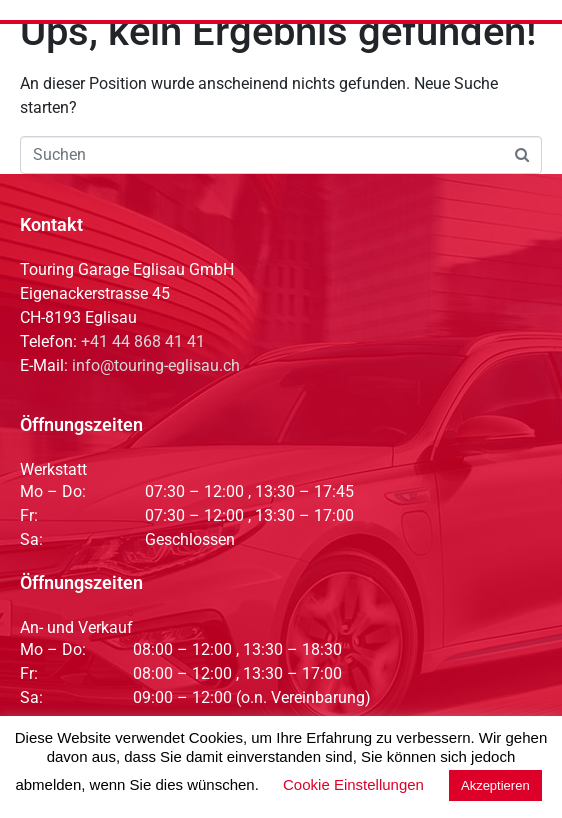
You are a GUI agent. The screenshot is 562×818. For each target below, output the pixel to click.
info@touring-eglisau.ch (156, 365)
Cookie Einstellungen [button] (353, 784)
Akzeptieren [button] (495, 785)
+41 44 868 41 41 (143, 341)
